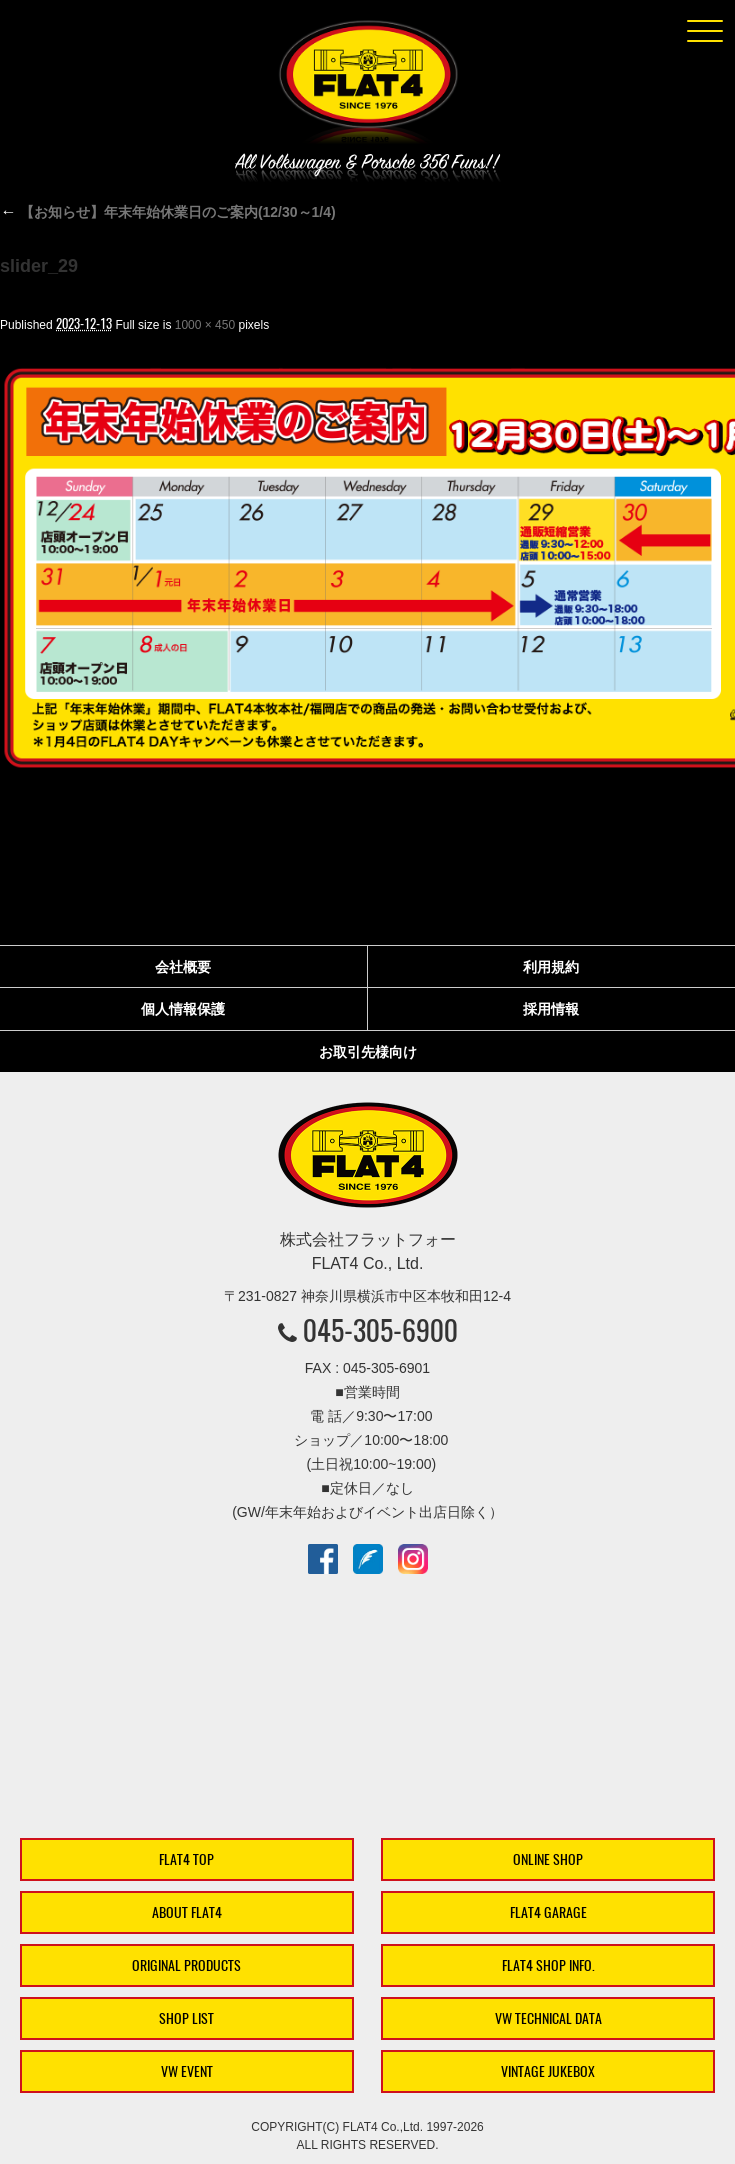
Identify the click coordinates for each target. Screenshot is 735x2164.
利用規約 (551, 967)
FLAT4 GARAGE (548, 1912)
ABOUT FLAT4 (187, 1912)
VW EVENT (187, 2071)
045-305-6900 (380, 1330)
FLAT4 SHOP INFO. (548, 1965)
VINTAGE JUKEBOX (548, 2071)
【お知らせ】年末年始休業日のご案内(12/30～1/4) (168, 212)
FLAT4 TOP (186, 1859)
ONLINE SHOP (548, 1859)
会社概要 (183, 967)
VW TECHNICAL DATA (548, 2018)
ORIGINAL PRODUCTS (186, 1965)
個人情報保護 (183, 1009)
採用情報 (551, 1009)
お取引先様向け (368, 1052)
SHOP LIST (186, 2018)
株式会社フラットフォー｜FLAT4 (368, 86)
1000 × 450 (205, 325)
